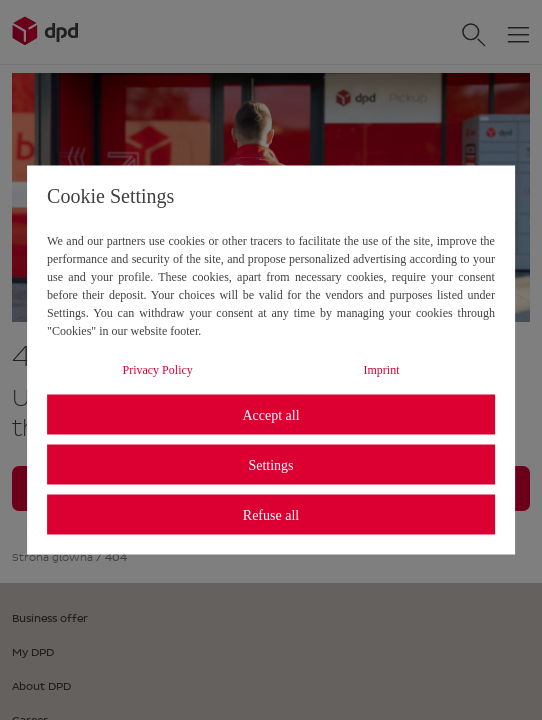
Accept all (270, 414)
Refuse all (271, 514)
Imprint (382, 370)
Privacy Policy (157, 370)
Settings (270, 464)
